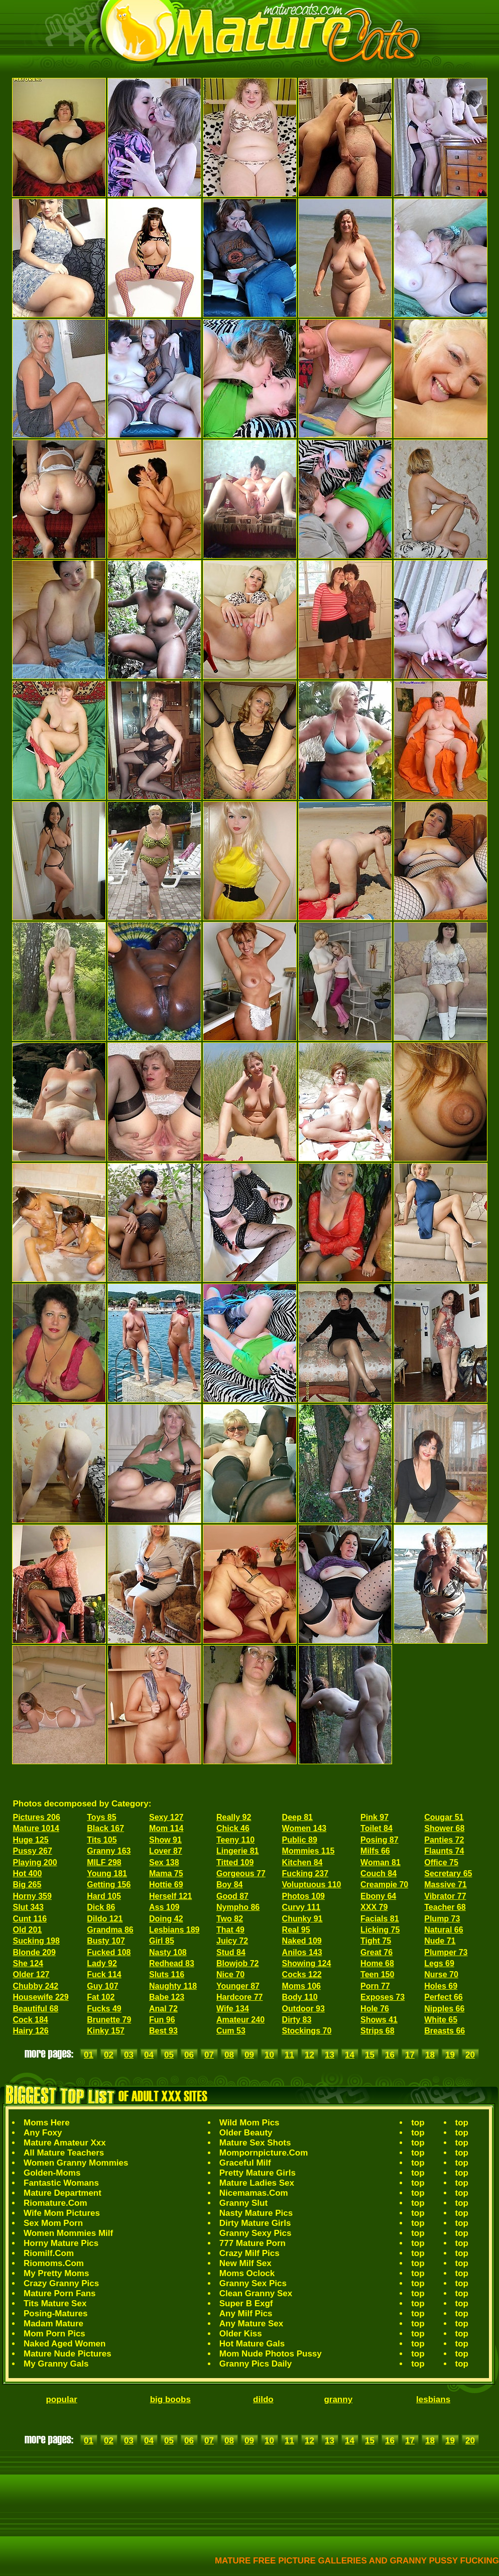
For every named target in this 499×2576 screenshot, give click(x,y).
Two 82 (229, 1918)
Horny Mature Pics (61, 2243)
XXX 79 (374, 1907)
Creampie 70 (384, 1884)
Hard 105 (104, 1896)
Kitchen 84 (302, 1862)
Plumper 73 (445, 1952)
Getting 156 (109, 1884)
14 (349, 2055)
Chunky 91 (302, 1918)
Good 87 (232, 1896)
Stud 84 (230, 1952)
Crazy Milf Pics (249, 2253)
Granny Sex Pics (253, 2283)
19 (450, 2055)
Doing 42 (166, 1918)
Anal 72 (163, 2008)
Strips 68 (377, 2030)
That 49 (230, 1929)
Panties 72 (444, 1840)
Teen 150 (377, 1974)
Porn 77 (375, 1986)
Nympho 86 (238, 1907)
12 (309, 2055)
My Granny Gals (56, 2364)
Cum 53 (230, 2030)
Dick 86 (101, 1907)
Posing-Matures (56, 2313)
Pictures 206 (36, 1817)
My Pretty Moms (56, 2273)
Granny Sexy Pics (255, 2233)
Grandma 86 (110, 1929)
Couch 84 (378, 1873)
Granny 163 (109, 1851)
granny (338, 2399)
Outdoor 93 (303, 2008)
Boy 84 (229, 1884)
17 (410, 2055)
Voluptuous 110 (311, 1884)
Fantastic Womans (61, 2183)
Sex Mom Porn (53, 2223)
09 (249, 2055)
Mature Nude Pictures (67, 2353)
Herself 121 (170, 1896)
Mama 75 (166, 1873)
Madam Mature (53, 2323)
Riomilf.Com (49, 2253)
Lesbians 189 (174, 1929)
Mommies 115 (308, 1851)
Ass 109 (164, 1907)
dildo (263, 2399)
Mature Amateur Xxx (65, 2143)
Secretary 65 (448, 1873)
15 (370, 2055)
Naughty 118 (173, 1986)
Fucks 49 (104, 2008)
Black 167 (105, 1828)
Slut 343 (28, 1907)
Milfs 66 (375, 1851)
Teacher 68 (444, 1907)
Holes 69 (440, 1986)
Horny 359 (32, 1896)
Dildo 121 (104, 1918)
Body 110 (300, 1997)
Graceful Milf (245, 2163)
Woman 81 (380, 1862)
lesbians (433, 2399)
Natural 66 (443, 1929)
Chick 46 (233, 1828)
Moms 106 (301, 1986)
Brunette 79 (109, 2019)
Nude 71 (439, 1941)
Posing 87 (379, 1840)
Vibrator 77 (445, 1896)
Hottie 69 (166, 1884)
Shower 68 (444, 1828)
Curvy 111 (301, 1907)
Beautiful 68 (36, 2008)
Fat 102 (100, 1997)
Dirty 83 (297, 2019)
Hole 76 (374, 2008)
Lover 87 (165, 1851)
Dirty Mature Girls (255, 2223)
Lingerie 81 (237, 1851)
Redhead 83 (171, 1963)
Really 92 (233, 1817)
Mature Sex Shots (255, 2143)
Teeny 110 (235, 1840)
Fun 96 (162, 2019)
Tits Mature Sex (55, 2303)
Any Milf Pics (246, 2313)
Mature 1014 (36, 1828)
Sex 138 (164, 1862)
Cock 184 (30, 2019)
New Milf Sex (245, 2263)
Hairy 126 (31, 2030)
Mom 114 (166, 1828)
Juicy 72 (232, 1941)
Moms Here (47, 2122)
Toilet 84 (376, 1828)
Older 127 (31, 1974)
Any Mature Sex (251, 2323)
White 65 (440, 2019)
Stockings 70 (307, 2030)
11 (289, 2055)
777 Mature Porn (252, 2243)
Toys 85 (101, 1817)
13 (329, 2055)
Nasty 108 (168, 1952)
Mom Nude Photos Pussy (270, 2353)
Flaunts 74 (444, 1851)
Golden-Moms (52, 2173)
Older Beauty (246, 2132)
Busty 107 (106, 1941)
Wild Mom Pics (249, 2122)
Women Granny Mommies (76, 2163)
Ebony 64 (378, 1896)
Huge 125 (31, 1840)
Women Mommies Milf (68, 2233)
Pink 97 (374, 1817)
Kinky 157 (105, 2030)
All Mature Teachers (64, 2153)
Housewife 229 (41, 1997)
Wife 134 (232, 2008)
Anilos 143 (302, 1952)
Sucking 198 (36, 1941)
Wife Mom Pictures (62, 2213)
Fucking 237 (305, 1873)
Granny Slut (243, 2203)
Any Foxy (43, 2132)
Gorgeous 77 (241, 1873)
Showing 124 (306, 1963)
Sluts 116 (166, 1974)
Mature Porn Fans (60, 2293)
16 (390, 2055)
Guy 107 (102, 1986)
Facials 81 (379, 1918)
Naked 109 (302, 1941)
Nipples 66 (444, 2008)
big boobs (170, 2399)
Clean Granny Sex (256, 2293)
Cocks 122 (302, 1974)
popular (61, 2399)
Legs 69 (439, 1963)
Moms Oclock (247, 2273)
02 (108, 2055)
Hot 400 (27, 1873)
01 (88, 2055)
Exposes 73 (382, 1997)
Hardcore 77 (239, 1997)
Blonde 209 (34, 1952)
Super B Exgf (246, 2303)
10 (269, 2055)
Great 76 (376, 1952)
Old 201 (27, 1929)
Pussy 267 (32, 1851)
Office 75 (441, 1862)
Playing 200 (35, 1862)
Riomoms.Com (54, 2263)
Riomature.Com (55, 2203)
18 (430, 2055)
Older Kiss (240, 2333)
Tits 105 (101, 1840)
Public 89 (299, 1840)
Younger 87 (238, 1986)
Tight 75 (375, 1941)
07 (209, 2055)
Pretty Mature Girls (257, 2173)
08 (229, 2055)
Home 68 (377, 1963)
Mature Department (62, 2193)
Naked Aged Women (64, 2343)
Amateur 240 (240, 2019)
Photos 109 (303, 1896)
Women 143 (304, 1828)
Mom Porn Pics (54, 2333)
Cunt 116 (30, 1918)
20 (470, 2055)
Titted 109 (235, 1862)
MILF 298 (104, 1862)
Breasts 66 (444, 2030)
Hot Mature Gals (252, 2343)
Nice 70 (230, 1974)
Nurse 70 (441, 1974)
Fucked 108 (109, 1952)
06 (189, 2055)
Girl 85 (161, 1941)
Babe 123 (166, 1997)
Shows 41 (379, 2019)
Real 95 (296, 1929)
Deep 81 (297, 1817)
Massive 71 (445, 1884)
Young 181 (107, 1873)
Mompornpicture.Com (263, 2153)
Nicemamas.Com (253, 2193)
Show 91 (165, 1840)
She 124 (28, 1963)
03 (129, 2055)
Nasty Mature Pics (256, 2213)
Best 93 (163, 2030)
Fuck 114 (104, 1974)
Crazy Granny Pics (61, 2283)
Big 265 (27, 1884)
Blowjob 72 (237, 1963)
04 (149, 2055)
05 (169, 2055)
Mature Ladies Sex (256, 2183)
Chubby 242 (36, 1986)
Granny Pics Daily (255, 2364)
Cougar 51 (443, 1817)
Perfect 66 (443, 1997)
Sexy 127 (166, 1817)
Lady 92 (102, 1963)
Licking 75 (380, 1929)
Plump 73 (442, 1918)
